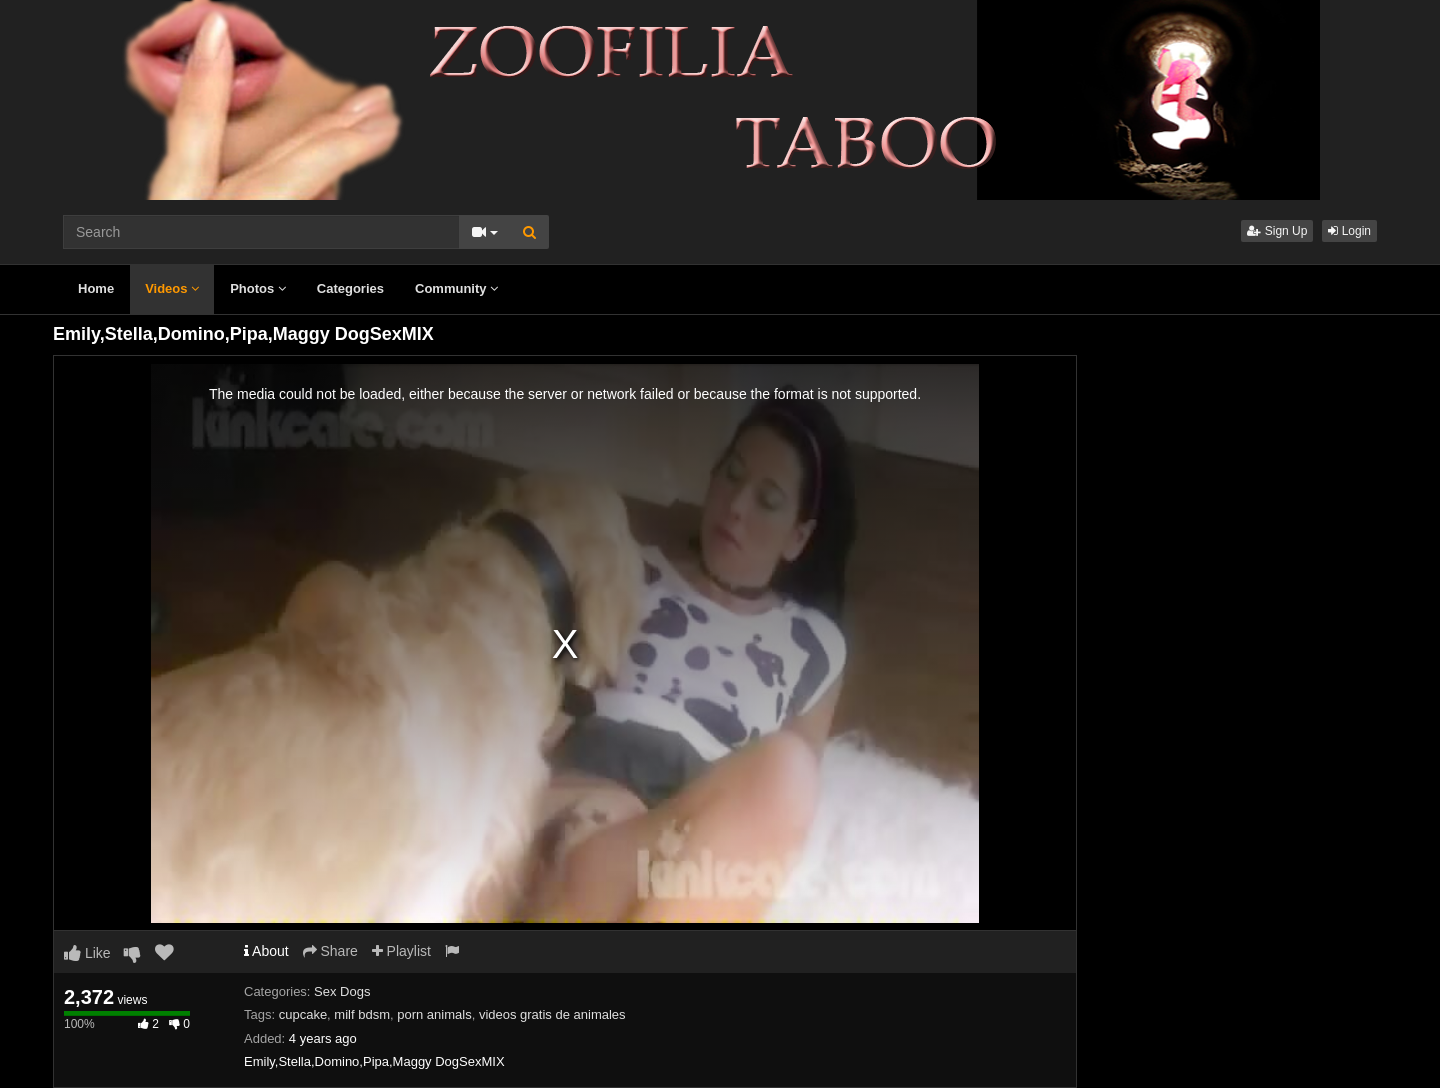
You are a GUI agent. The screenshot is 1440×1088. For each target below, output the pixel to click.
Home (96, 288)
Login (1349, 231)
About (266, 951)
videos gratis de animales (552, 1014)
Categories (350, 288)
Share (330, 951)
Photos (258, 288)
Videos (172, 288)
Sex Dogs (342, 991)
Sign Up (1277, 231)
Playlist (401, 951)
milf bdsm (362, 1014)
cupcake (303, 1014)
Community (456, 288)
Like (87, 953)
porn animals (434, 1014)
